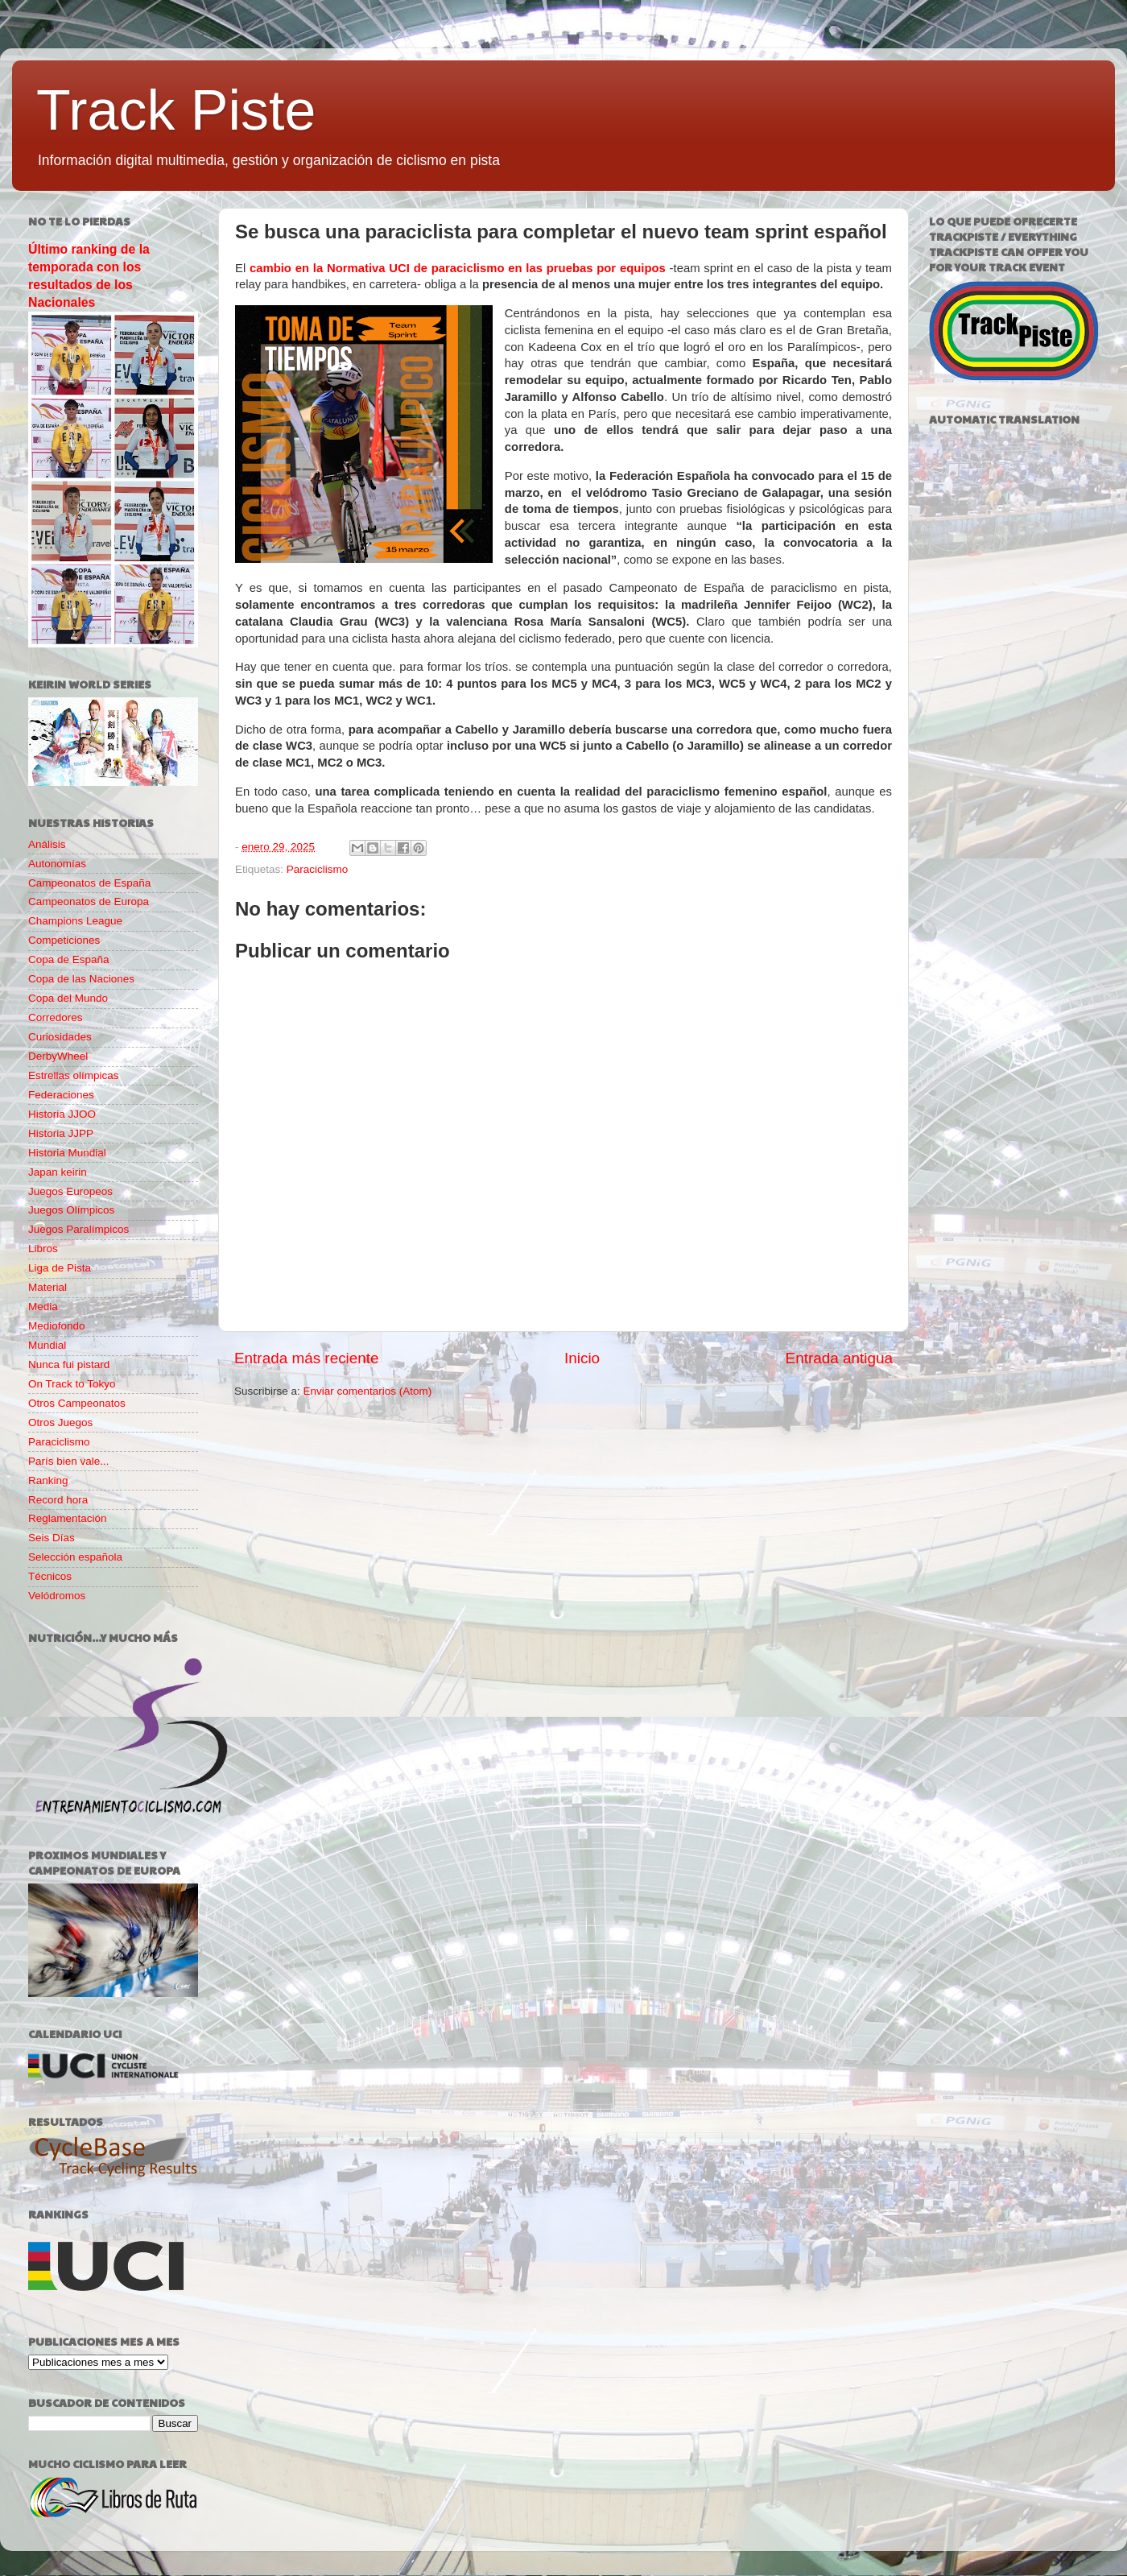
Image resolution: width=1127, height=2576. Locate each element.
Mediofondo (56, 1326)
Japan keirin (57, 1172)
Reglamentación (67, 1518)
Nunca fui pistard (68, 1364)
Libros (43, 1249)
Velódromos (56, 1596)
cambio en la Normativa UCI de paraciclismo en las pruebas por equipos (458, 268)
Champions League (75, 921)
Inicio (582, 1358)
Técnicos (50, 1576)
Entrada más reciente (306, 1358)
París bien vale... (68, 1461)
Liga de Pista (59, 1268)
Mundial (47, 1345)
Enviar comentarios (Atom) (367, 1391)
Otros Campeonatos (77, 1403)
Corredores (55, 1017)
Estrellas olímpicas (73, 1075)
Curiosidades (60, 1037)
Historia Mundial (67, 1153)
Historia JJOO (62, 1114)
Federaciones (61, 1095)
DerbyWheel (58, 1056)
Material (47, 1287)
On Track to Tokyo (72, 1384)
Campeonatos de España (89, 883)
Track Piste (176, 110)
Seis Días (51, 1538)
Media (43, 1306)
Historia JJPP (60, 1133)
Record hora (58, 1500)
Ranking (48, 1480)
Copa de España (68, 959)
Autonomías (57, 864)
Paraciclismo (318, 869)
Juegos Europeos (70, 1191)
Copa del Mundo (68, 998)
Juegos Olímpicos (71, 1210)
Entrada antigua (839, 1358)
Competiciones (64, 940)
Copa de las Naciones (81, 979)
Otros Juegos (60, 1422)
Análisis (47, 844)
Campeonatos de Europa (88, 901)
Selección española (75, 1557)
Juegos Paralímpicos (78, 1229)
